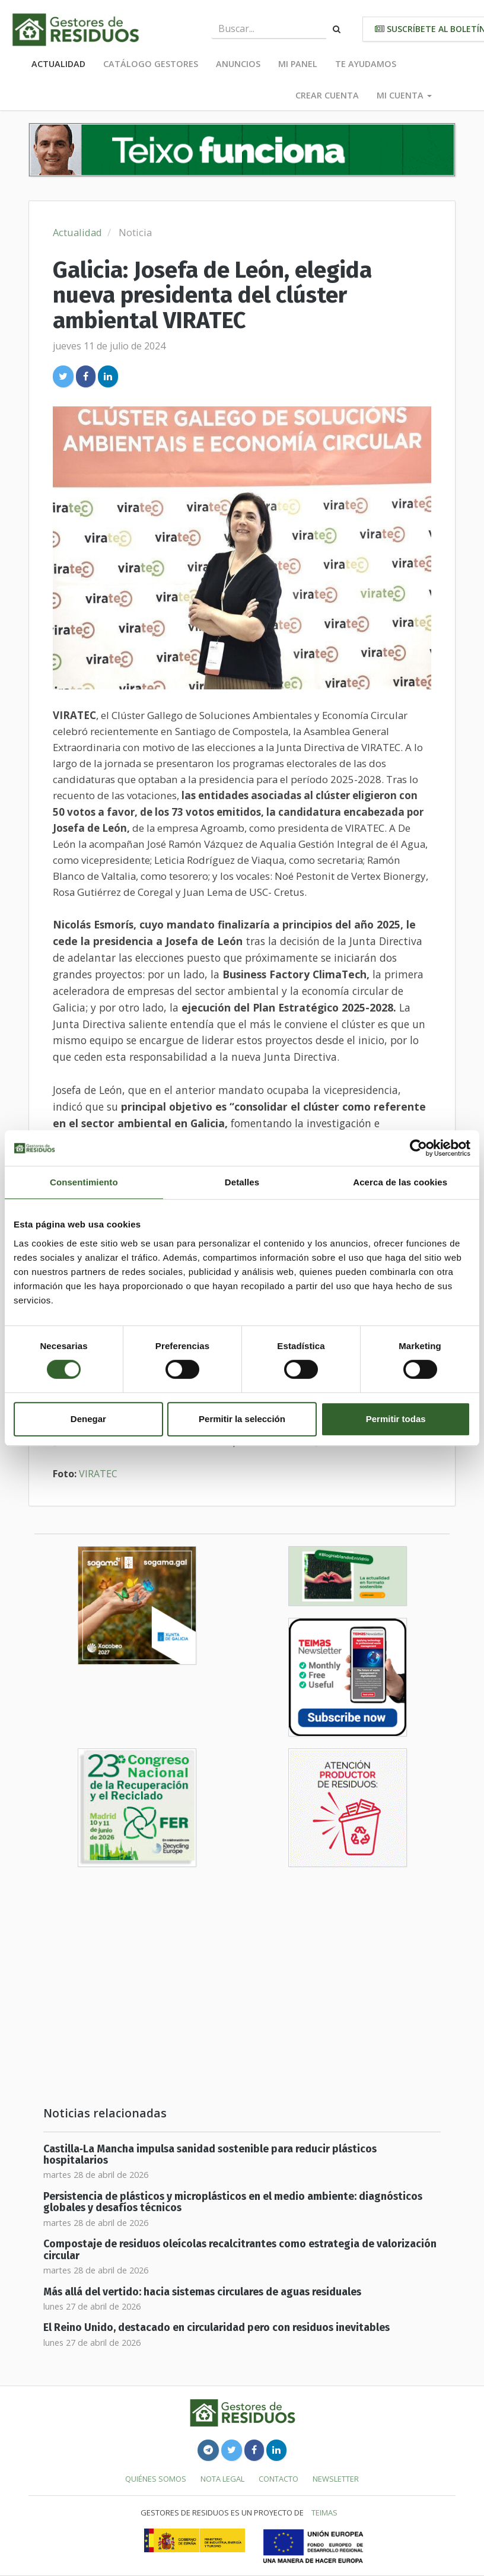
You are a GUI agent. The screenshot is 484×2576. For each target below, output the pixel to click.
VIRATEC (98, 1473)
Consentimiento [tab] (84, 1182)
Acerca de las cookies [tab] (400, 1182)
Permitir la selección (242, 1419)
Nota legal (222, 2478)
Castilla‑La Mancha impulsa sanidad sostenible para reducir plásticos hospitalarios (210, 2155)
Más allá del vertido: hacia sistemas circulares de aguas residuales (202, 2292)
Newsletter (336, 2478)
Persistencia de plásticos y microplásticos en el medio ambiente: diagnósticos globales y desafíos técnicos (232, 2202)
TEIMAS (324, 2512)
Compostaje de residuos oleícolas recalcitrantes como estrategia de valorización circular (240, 2250)
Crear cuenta (327, 95)
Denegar (88, 1419)
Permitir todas (396, 1419)
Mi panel (297, 63)
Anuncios (238, 63)
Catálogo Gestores (150, 63)
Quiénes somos (155, 2478)
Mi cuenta (404, 95)
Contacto (278, 2478)
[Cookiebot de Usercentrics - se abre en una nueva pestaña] (418, 1148)
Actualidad (58, 63)
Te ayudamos (365, 63)
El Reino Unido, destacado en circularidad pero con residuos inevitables (216, 2327)
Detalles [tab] (242, 1182)
